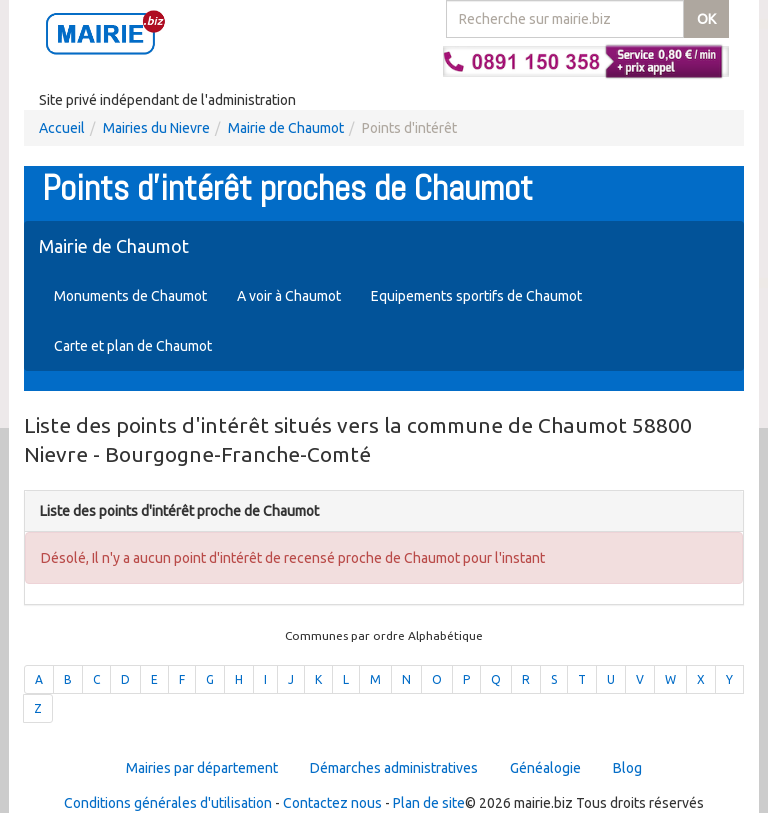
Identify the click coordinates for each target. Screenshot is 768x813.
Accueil (62, 128)
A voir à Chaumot (289, 296)
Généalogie (545, 768)
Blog (627, 768)
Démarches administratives (394, 768)
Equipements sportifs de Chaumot (476, 296)
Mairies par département (202, 768)
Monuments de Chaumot (130, 296)
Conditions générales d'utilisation (168, 803)
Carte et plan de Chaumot (133, 346)
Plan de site (429, 803)
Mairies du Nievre (156, 128)
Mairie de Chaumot (286, 128)
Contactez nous (332, 803)
